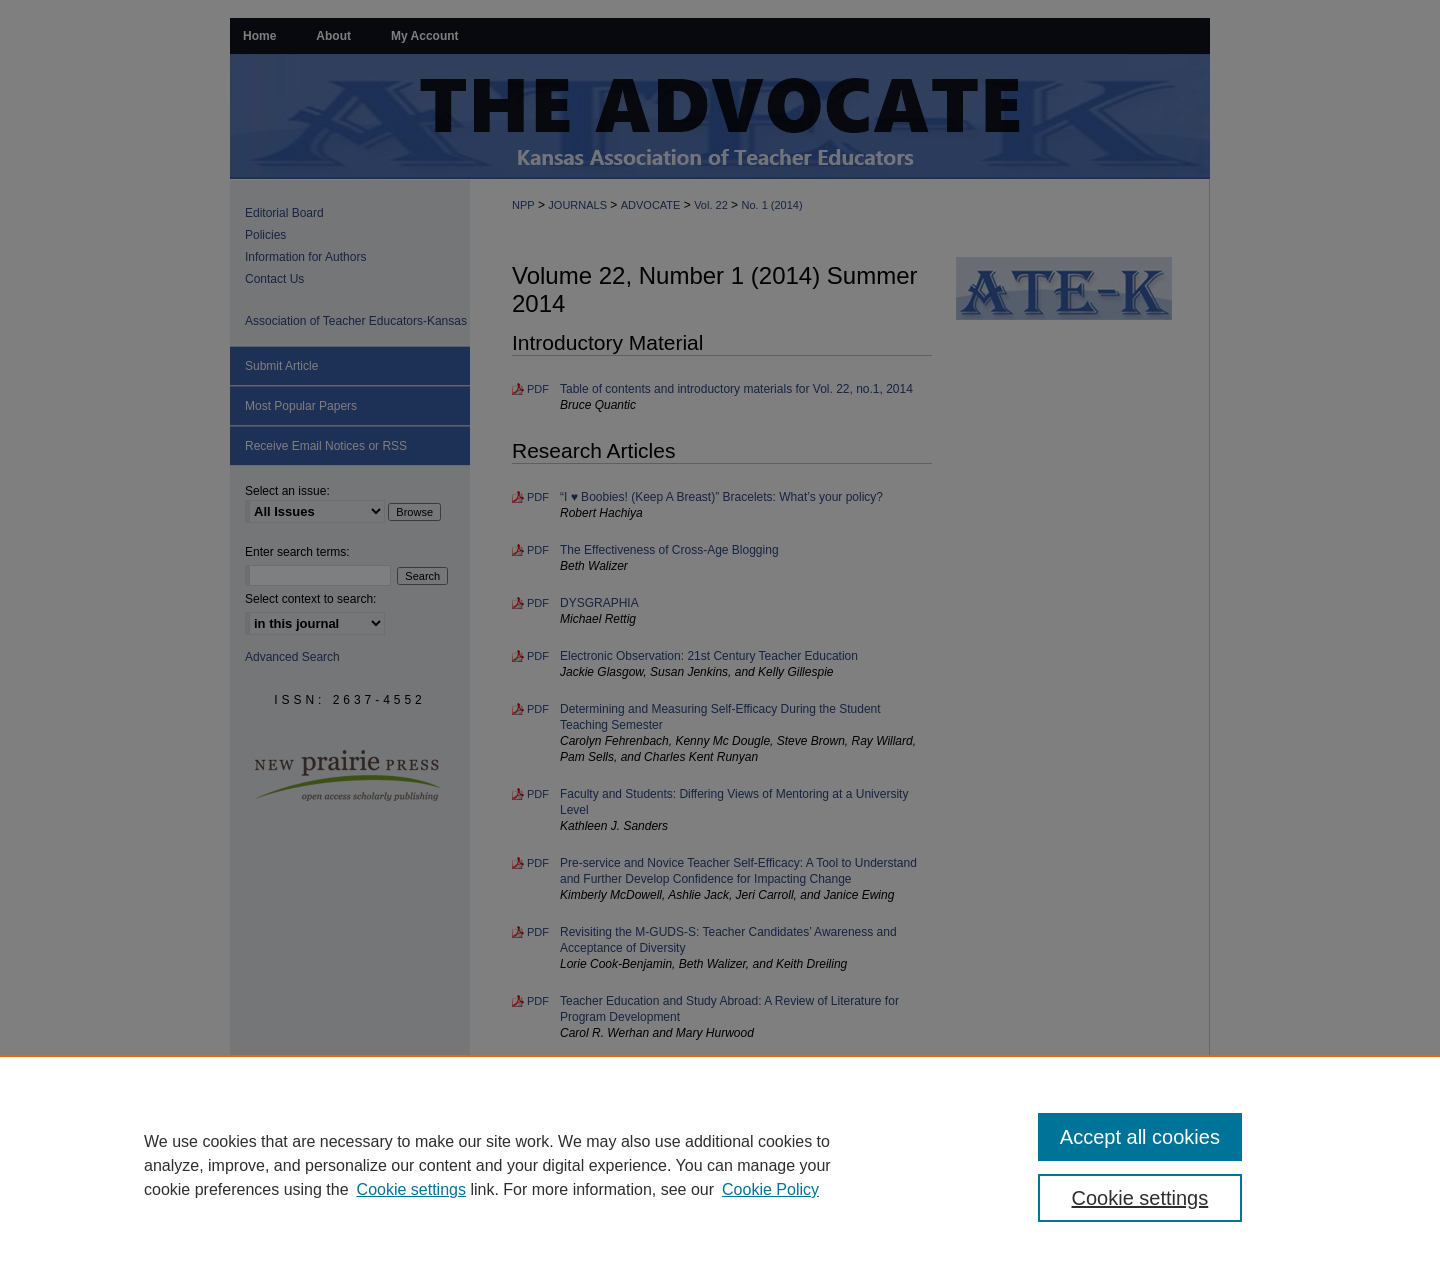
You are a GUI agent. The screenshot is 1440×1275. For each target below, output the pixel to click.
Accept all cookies (1140, 1137)
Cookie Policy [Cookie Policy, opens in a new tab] (770, 1189)
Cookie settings (411, 1189)
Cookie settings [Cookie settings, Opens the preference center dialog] (1140, 1198)
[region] (720, 1165)
